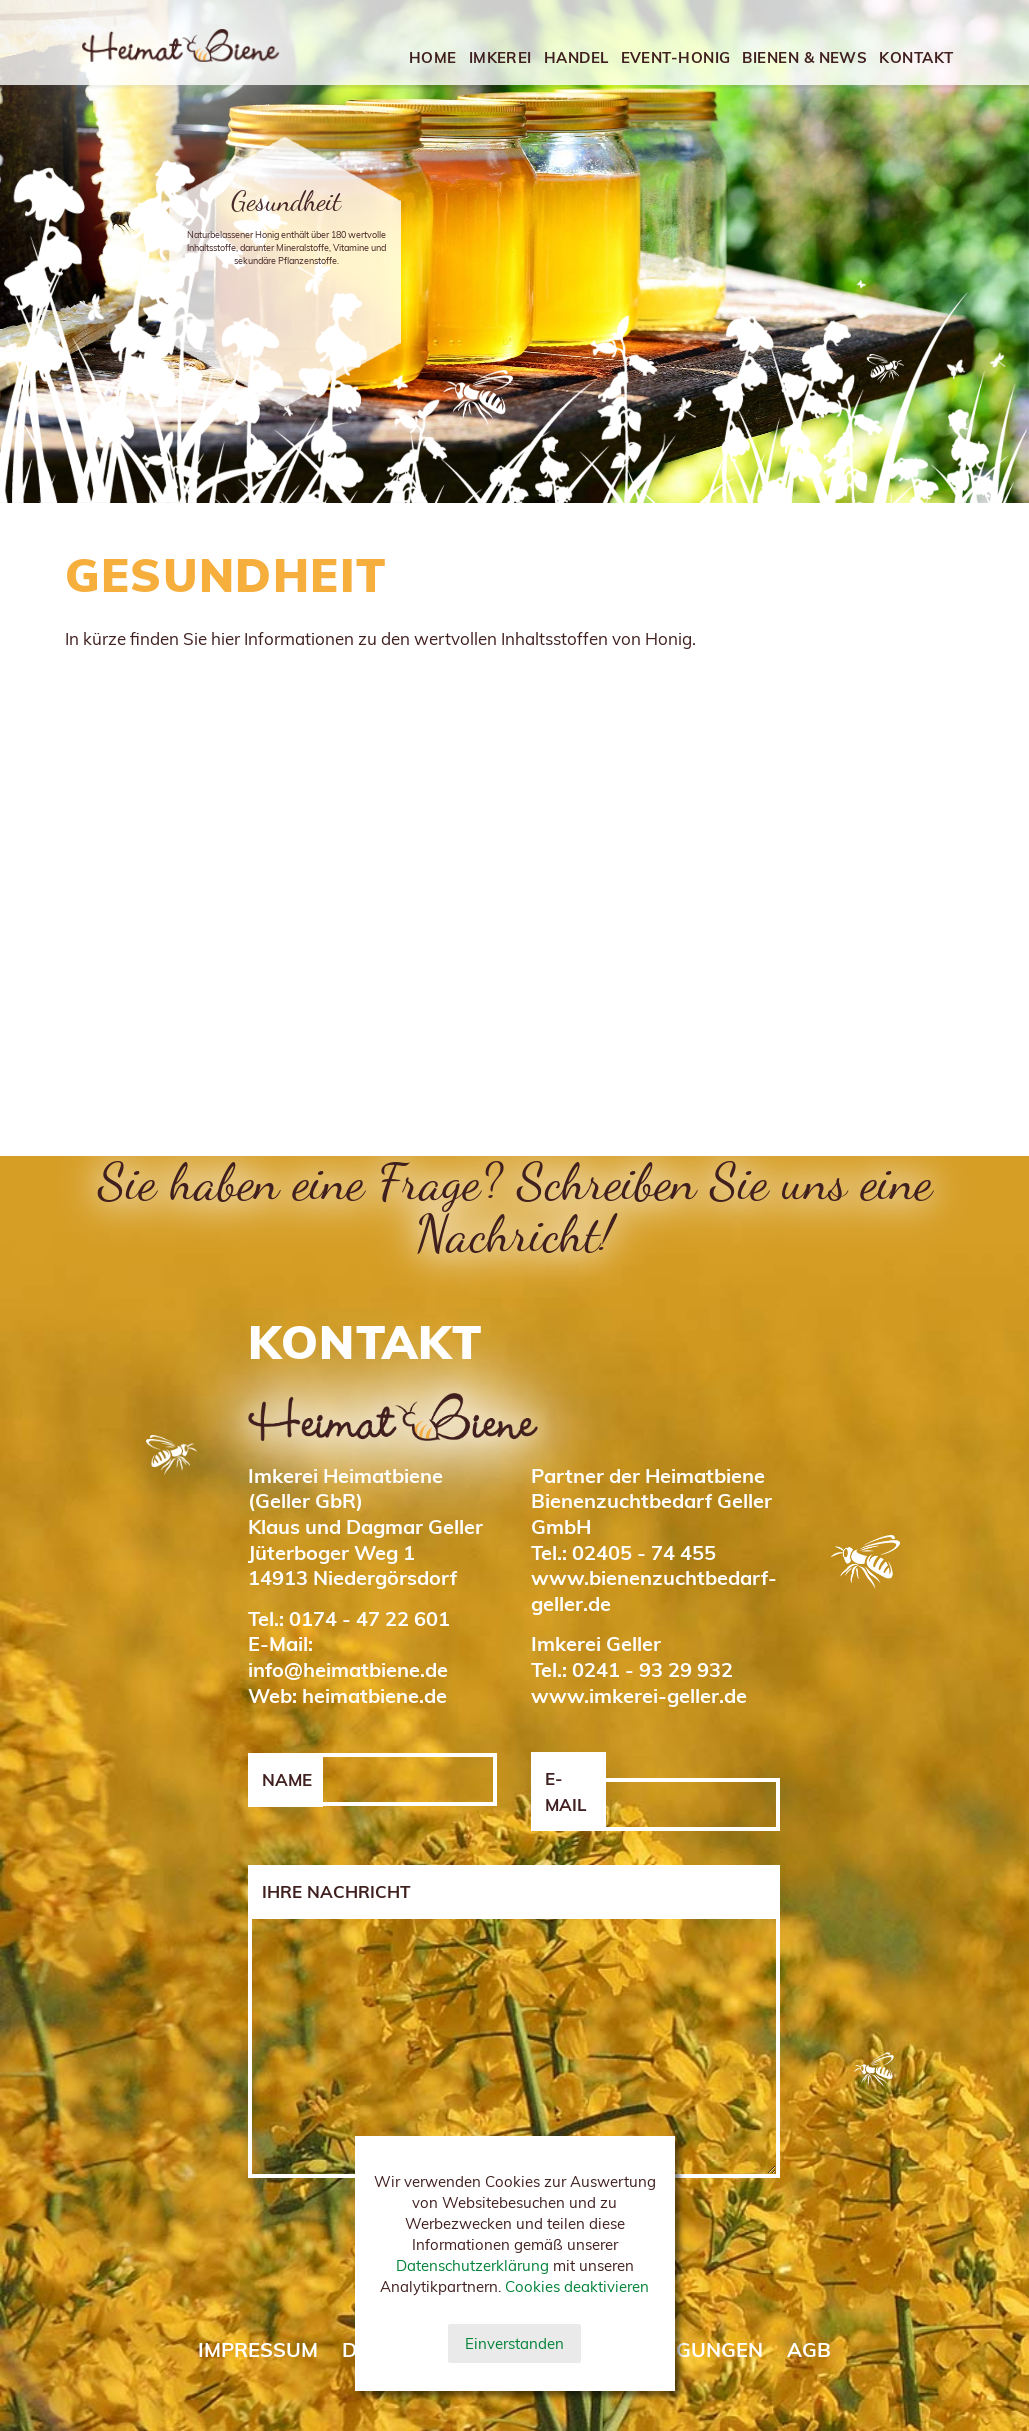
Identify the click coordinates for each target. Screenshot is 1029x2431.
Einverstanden (514, 2343)
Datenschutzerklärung (472, 2265)
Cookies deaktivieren (577, 2286)
